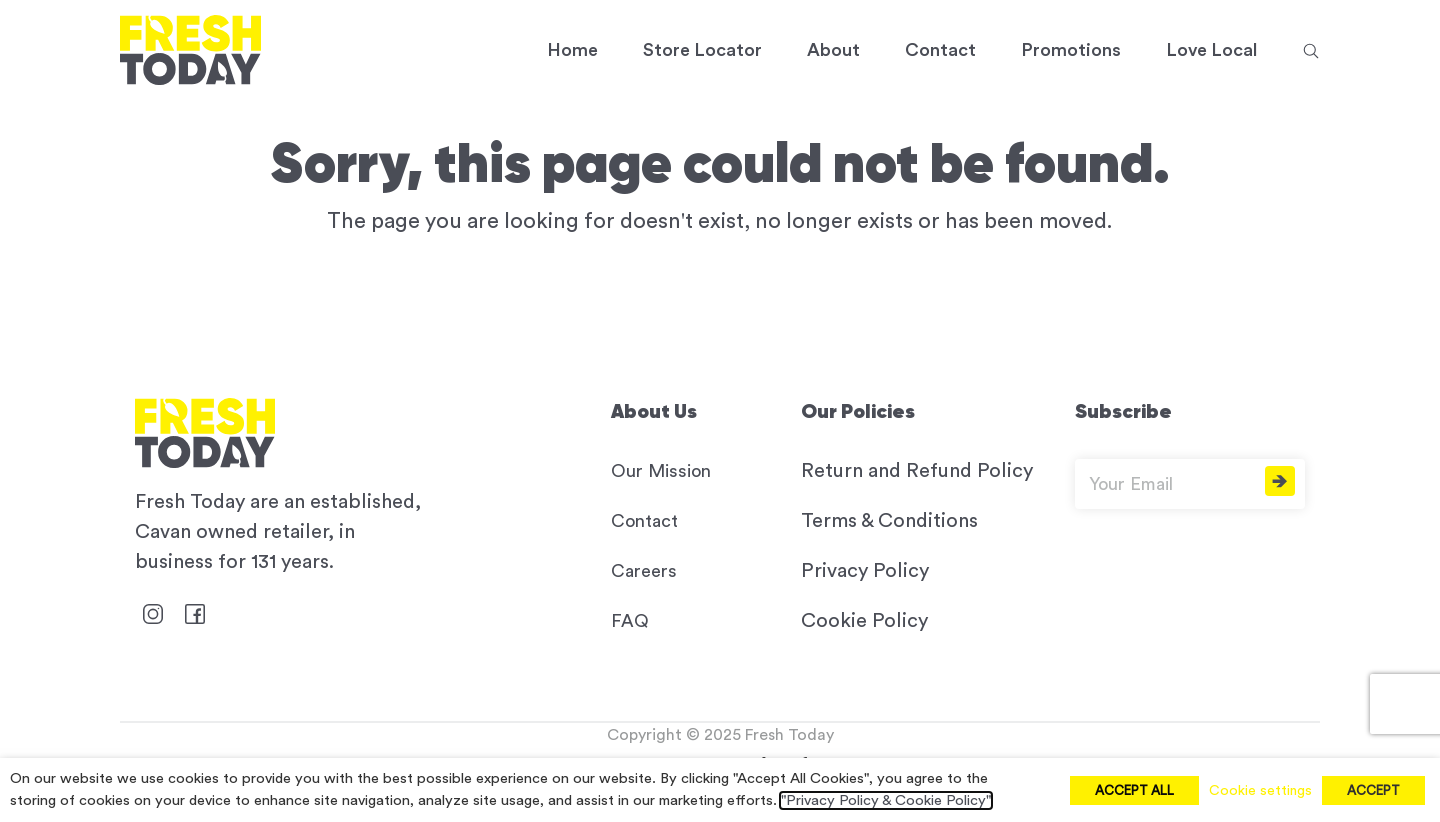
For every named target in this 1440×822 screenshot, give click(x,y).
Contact (644, 521)
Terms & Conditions (889, 521)
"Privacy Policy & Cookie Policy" (886, 800)
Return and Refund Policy (917, 471)
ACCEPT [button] (1373, 790)
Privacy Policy (865, 571)
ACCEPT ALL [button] (1134, 790)
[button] (1311, 50)
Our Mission (661, 471)
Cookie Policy (864, 621)
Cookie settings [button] (1260, 791)
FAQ (630, 621)
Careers (644, 571)
